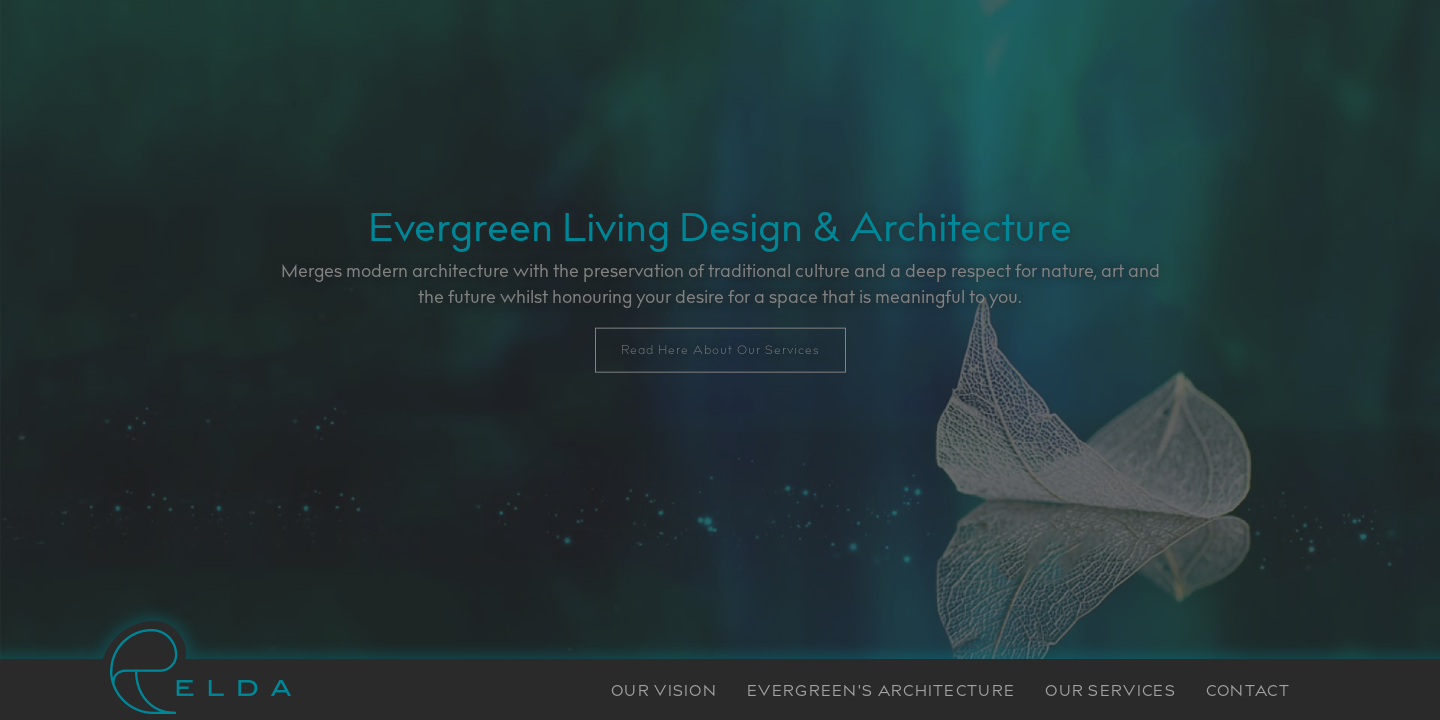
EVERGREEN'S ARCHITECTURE (881, 692)
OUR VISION (664, 692)
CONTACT (1248, 692)
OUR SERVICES (1110, 692)
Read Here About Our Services (720, 350)
